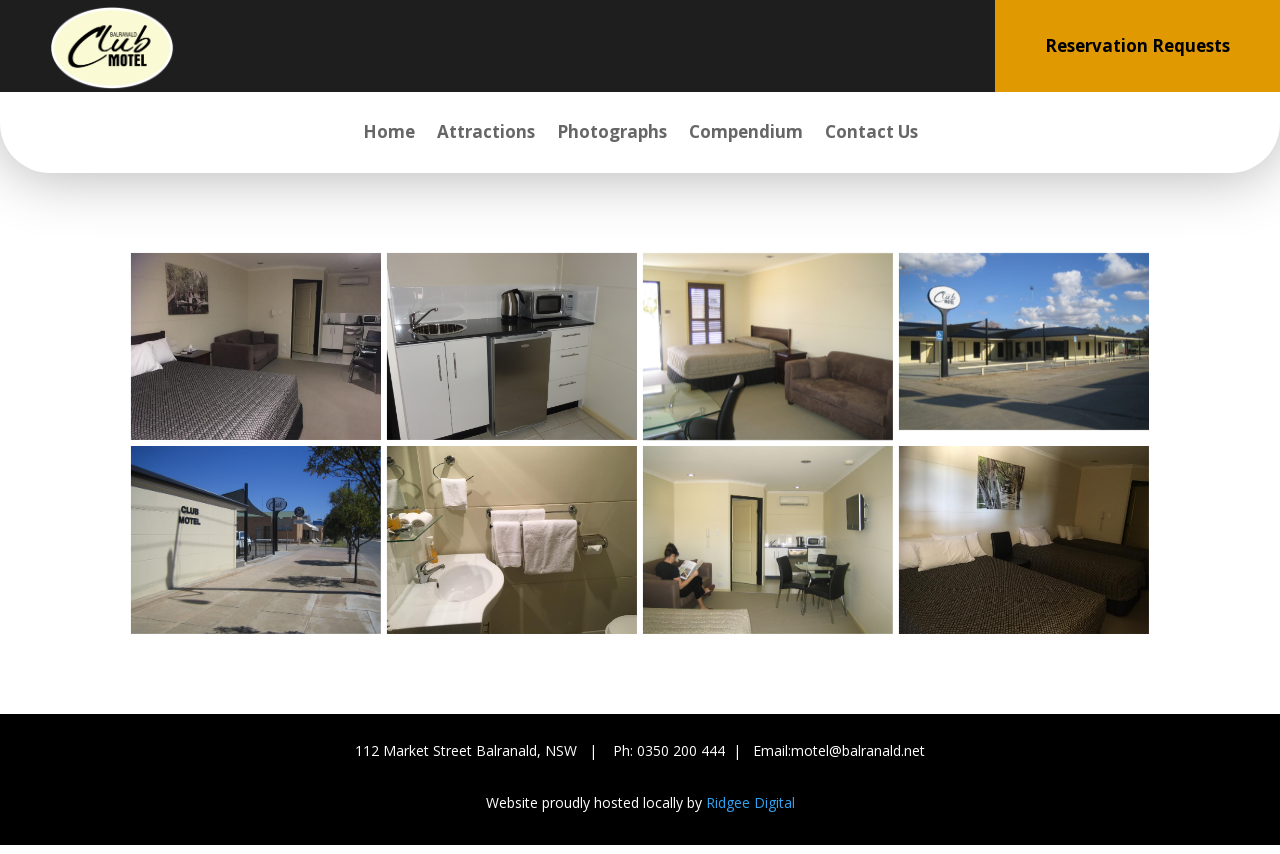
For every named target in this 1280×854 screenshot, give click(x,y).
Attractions (486, 134)
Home (389, 134)
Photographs (612, 134)
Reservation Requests (1137, 45)
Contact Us (871, 134)
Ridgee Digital (750, 802)
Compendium (746, 134)
